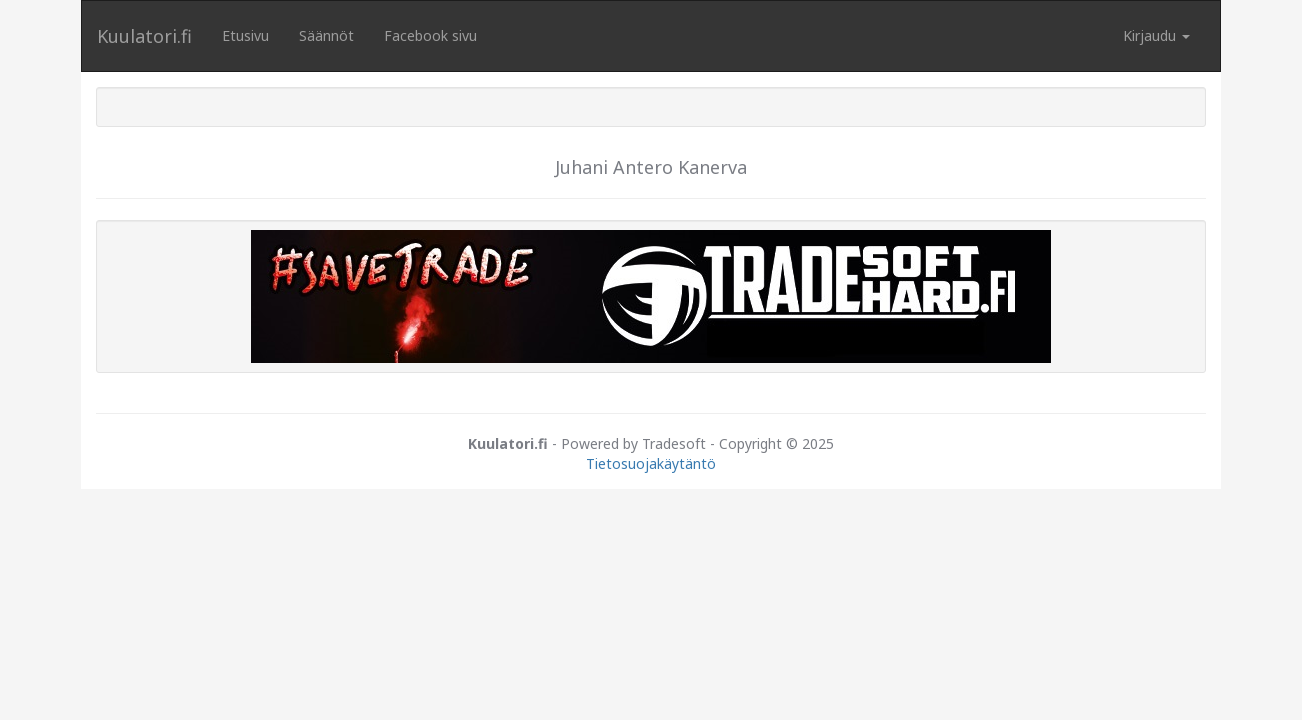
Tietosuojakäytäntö (651, 463)
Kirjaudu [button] (1156, 35)
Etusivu (245, 35)
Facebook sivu (430, 35)
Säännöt (326, 35)
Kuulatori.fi (144, 36)
